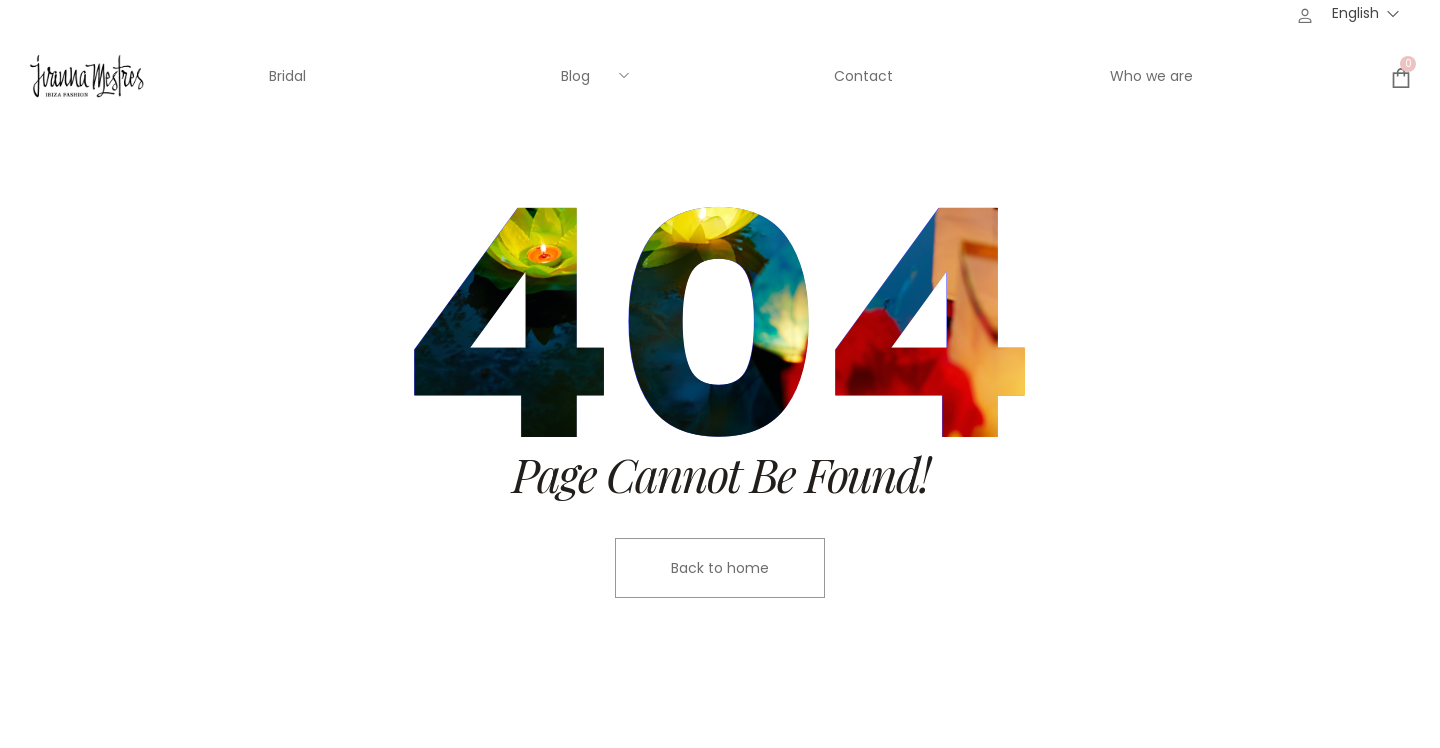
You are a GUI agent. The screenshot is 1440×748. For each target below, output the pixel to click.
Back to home (720, 568)
